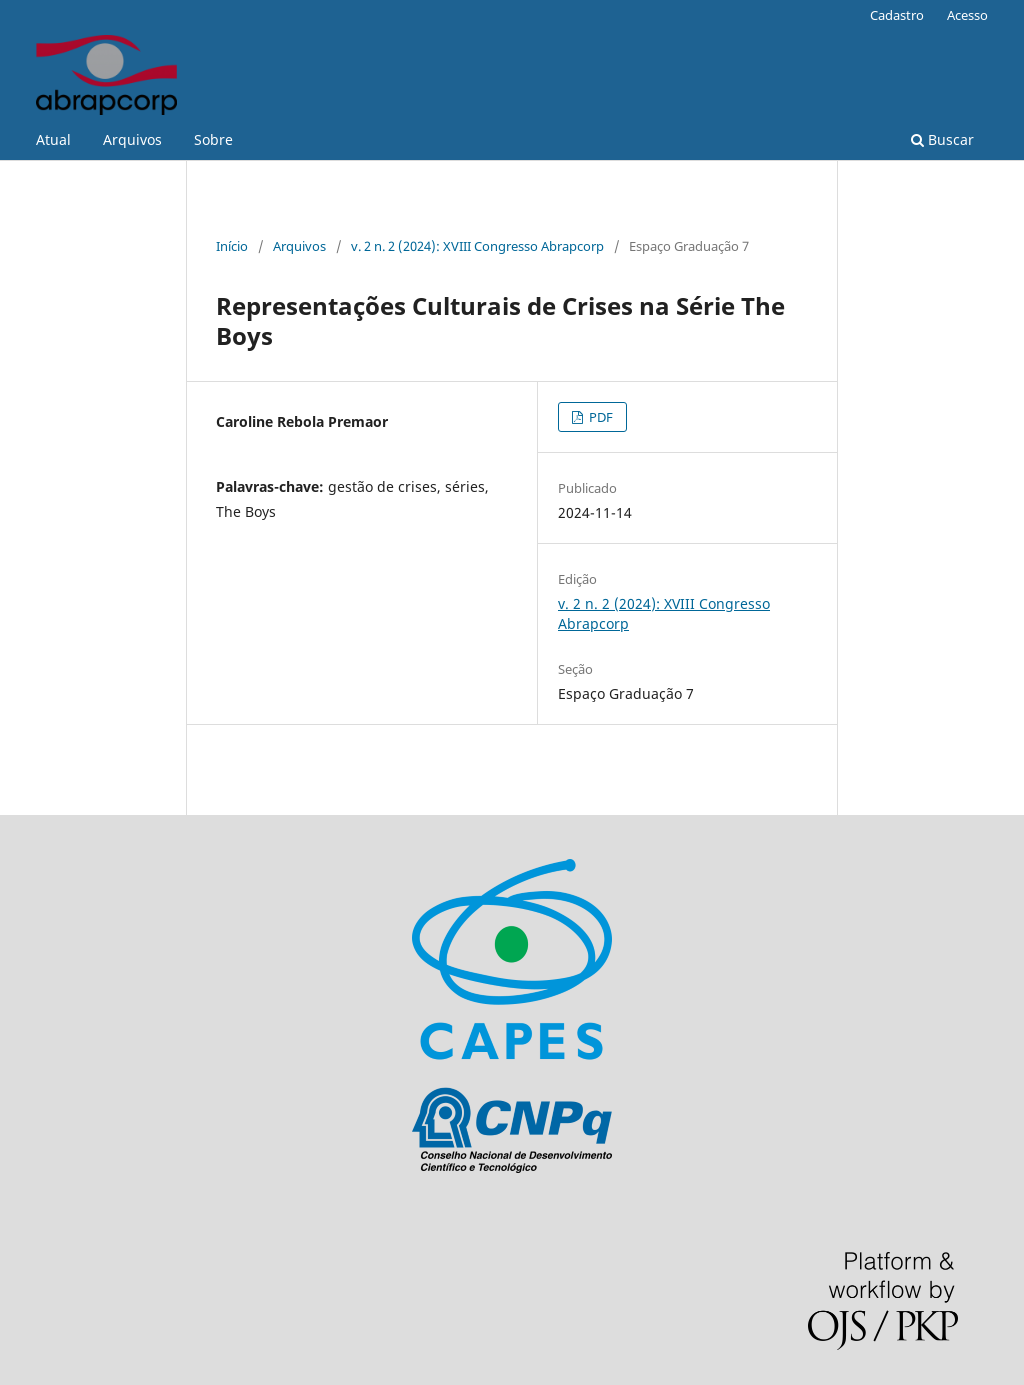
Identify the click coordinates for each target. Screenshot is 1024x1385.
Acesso (967, 15)
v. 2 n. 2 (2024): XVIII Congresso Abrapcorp (477, 246)
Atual (53, 139)
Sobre (213, 139)
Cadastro (897, 15)
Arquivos (132, 139)
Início (232, 246)
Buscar (942, 139)
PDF (599, 417)
